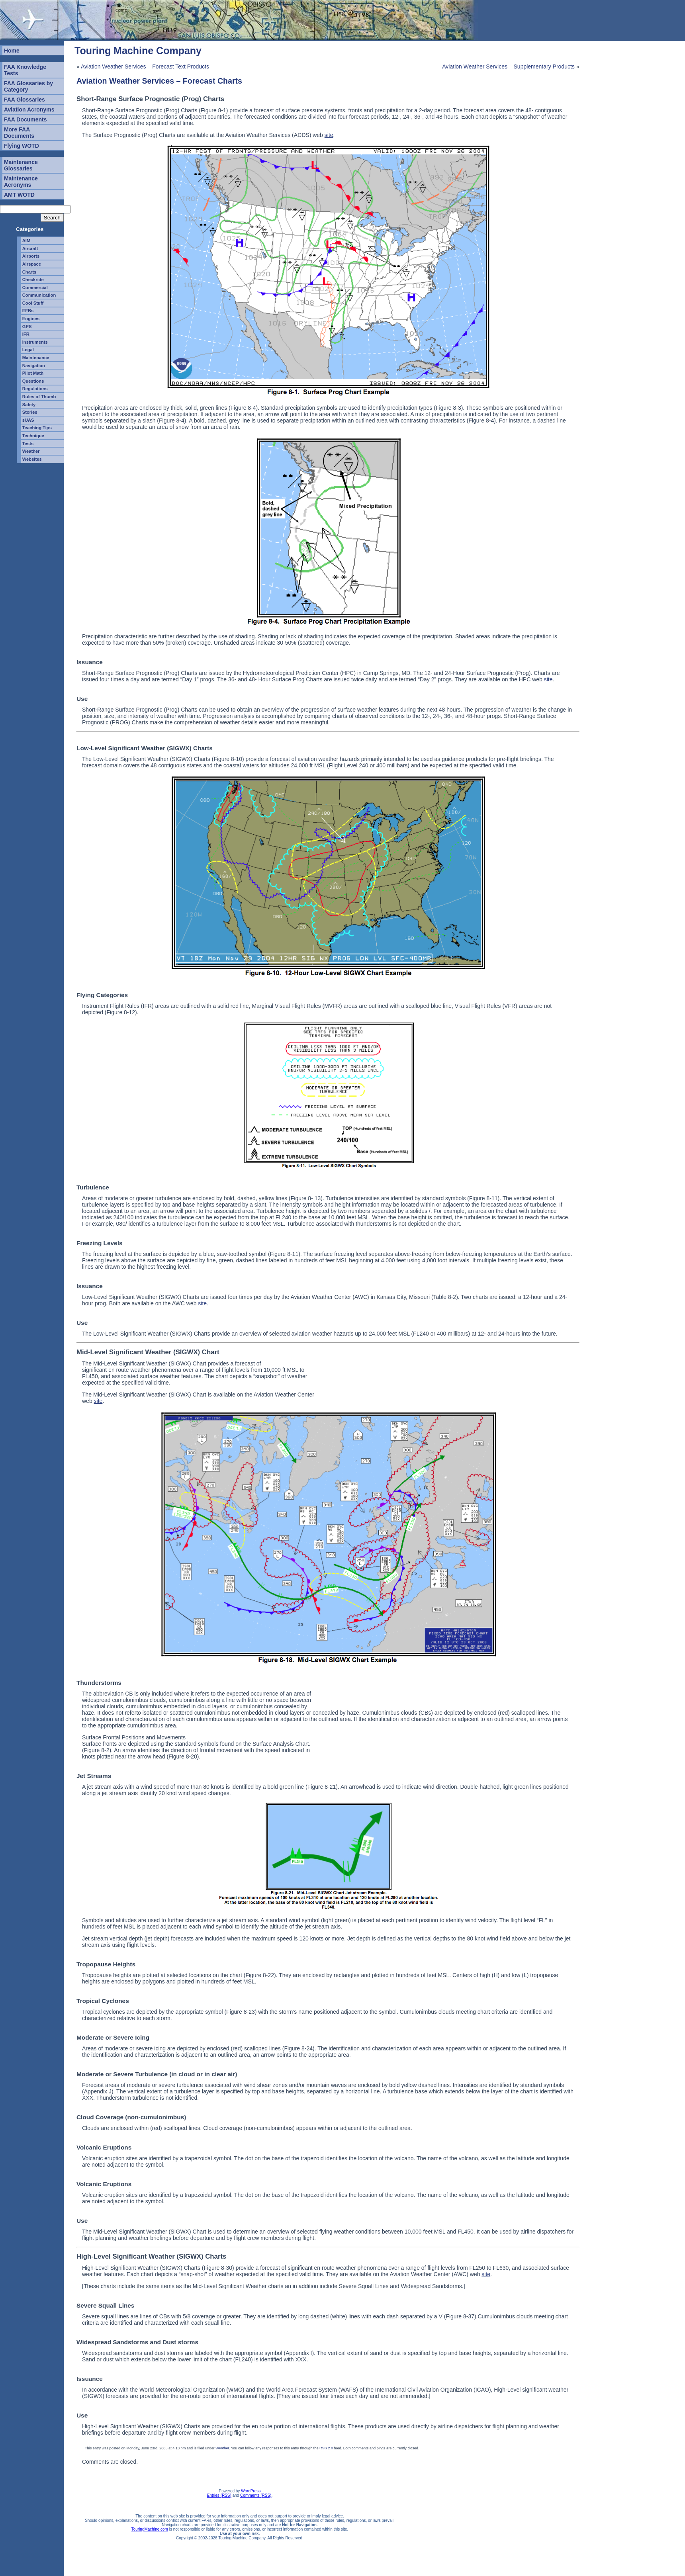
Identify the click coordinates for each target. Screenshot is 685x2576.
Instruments (35, 342)
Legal (28, 349)
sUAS (28, 420)
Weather (31, 451)
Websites (32, 459)
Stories (29, 412)
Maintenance (35, 357)
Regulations (35, 388)
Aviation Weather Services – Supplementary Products (508, 66)
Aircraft (30, 248)
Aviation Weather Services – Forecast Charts (159, 80)
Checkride (33, 279)
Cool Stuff (32, 303)
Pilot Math (32, 373)
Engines (31, 318)
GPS (27, 326)
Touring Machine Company (138, 50)
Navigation (33, 365)
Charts (29, 272)
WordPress (250, 2491)
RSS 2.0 (326, 2448)
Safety (29, 404)
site (329, 135)
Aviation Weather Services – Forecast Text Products (145, 66)
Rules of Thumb (39, 396)
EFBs (28, 310)
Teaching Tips (37, 427)
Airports (31, 256)
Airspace (31, 264)
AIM (26, 240)
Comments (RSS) (255, 2495)
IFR (25, 334)
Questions (33, 381)
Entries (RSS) (219, 2495)
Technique (33, 435)
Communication (39, 295)
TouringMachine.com (149, 2529)
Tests (27, 443)
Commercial (35, 287)
